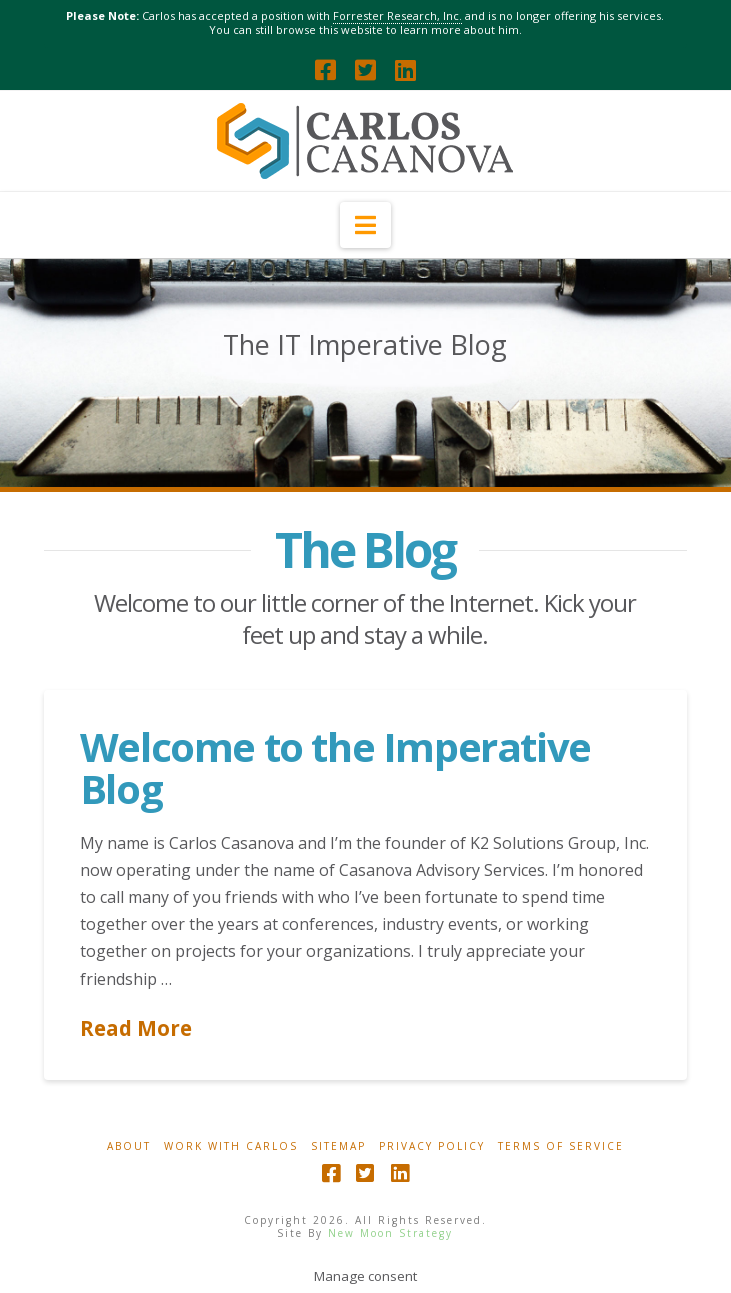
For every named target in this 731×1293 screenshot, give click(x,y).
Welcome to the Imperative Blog (335, 767)
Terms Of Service (561, 1146)
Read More (136, 1028)
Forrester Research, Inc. (397, 15)
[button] (365, 225)
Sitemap (338, 1146)
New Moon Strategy (390, 1233)
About (129, 1146)
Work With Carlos (231, 1146)
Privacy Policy (432, 1146)
